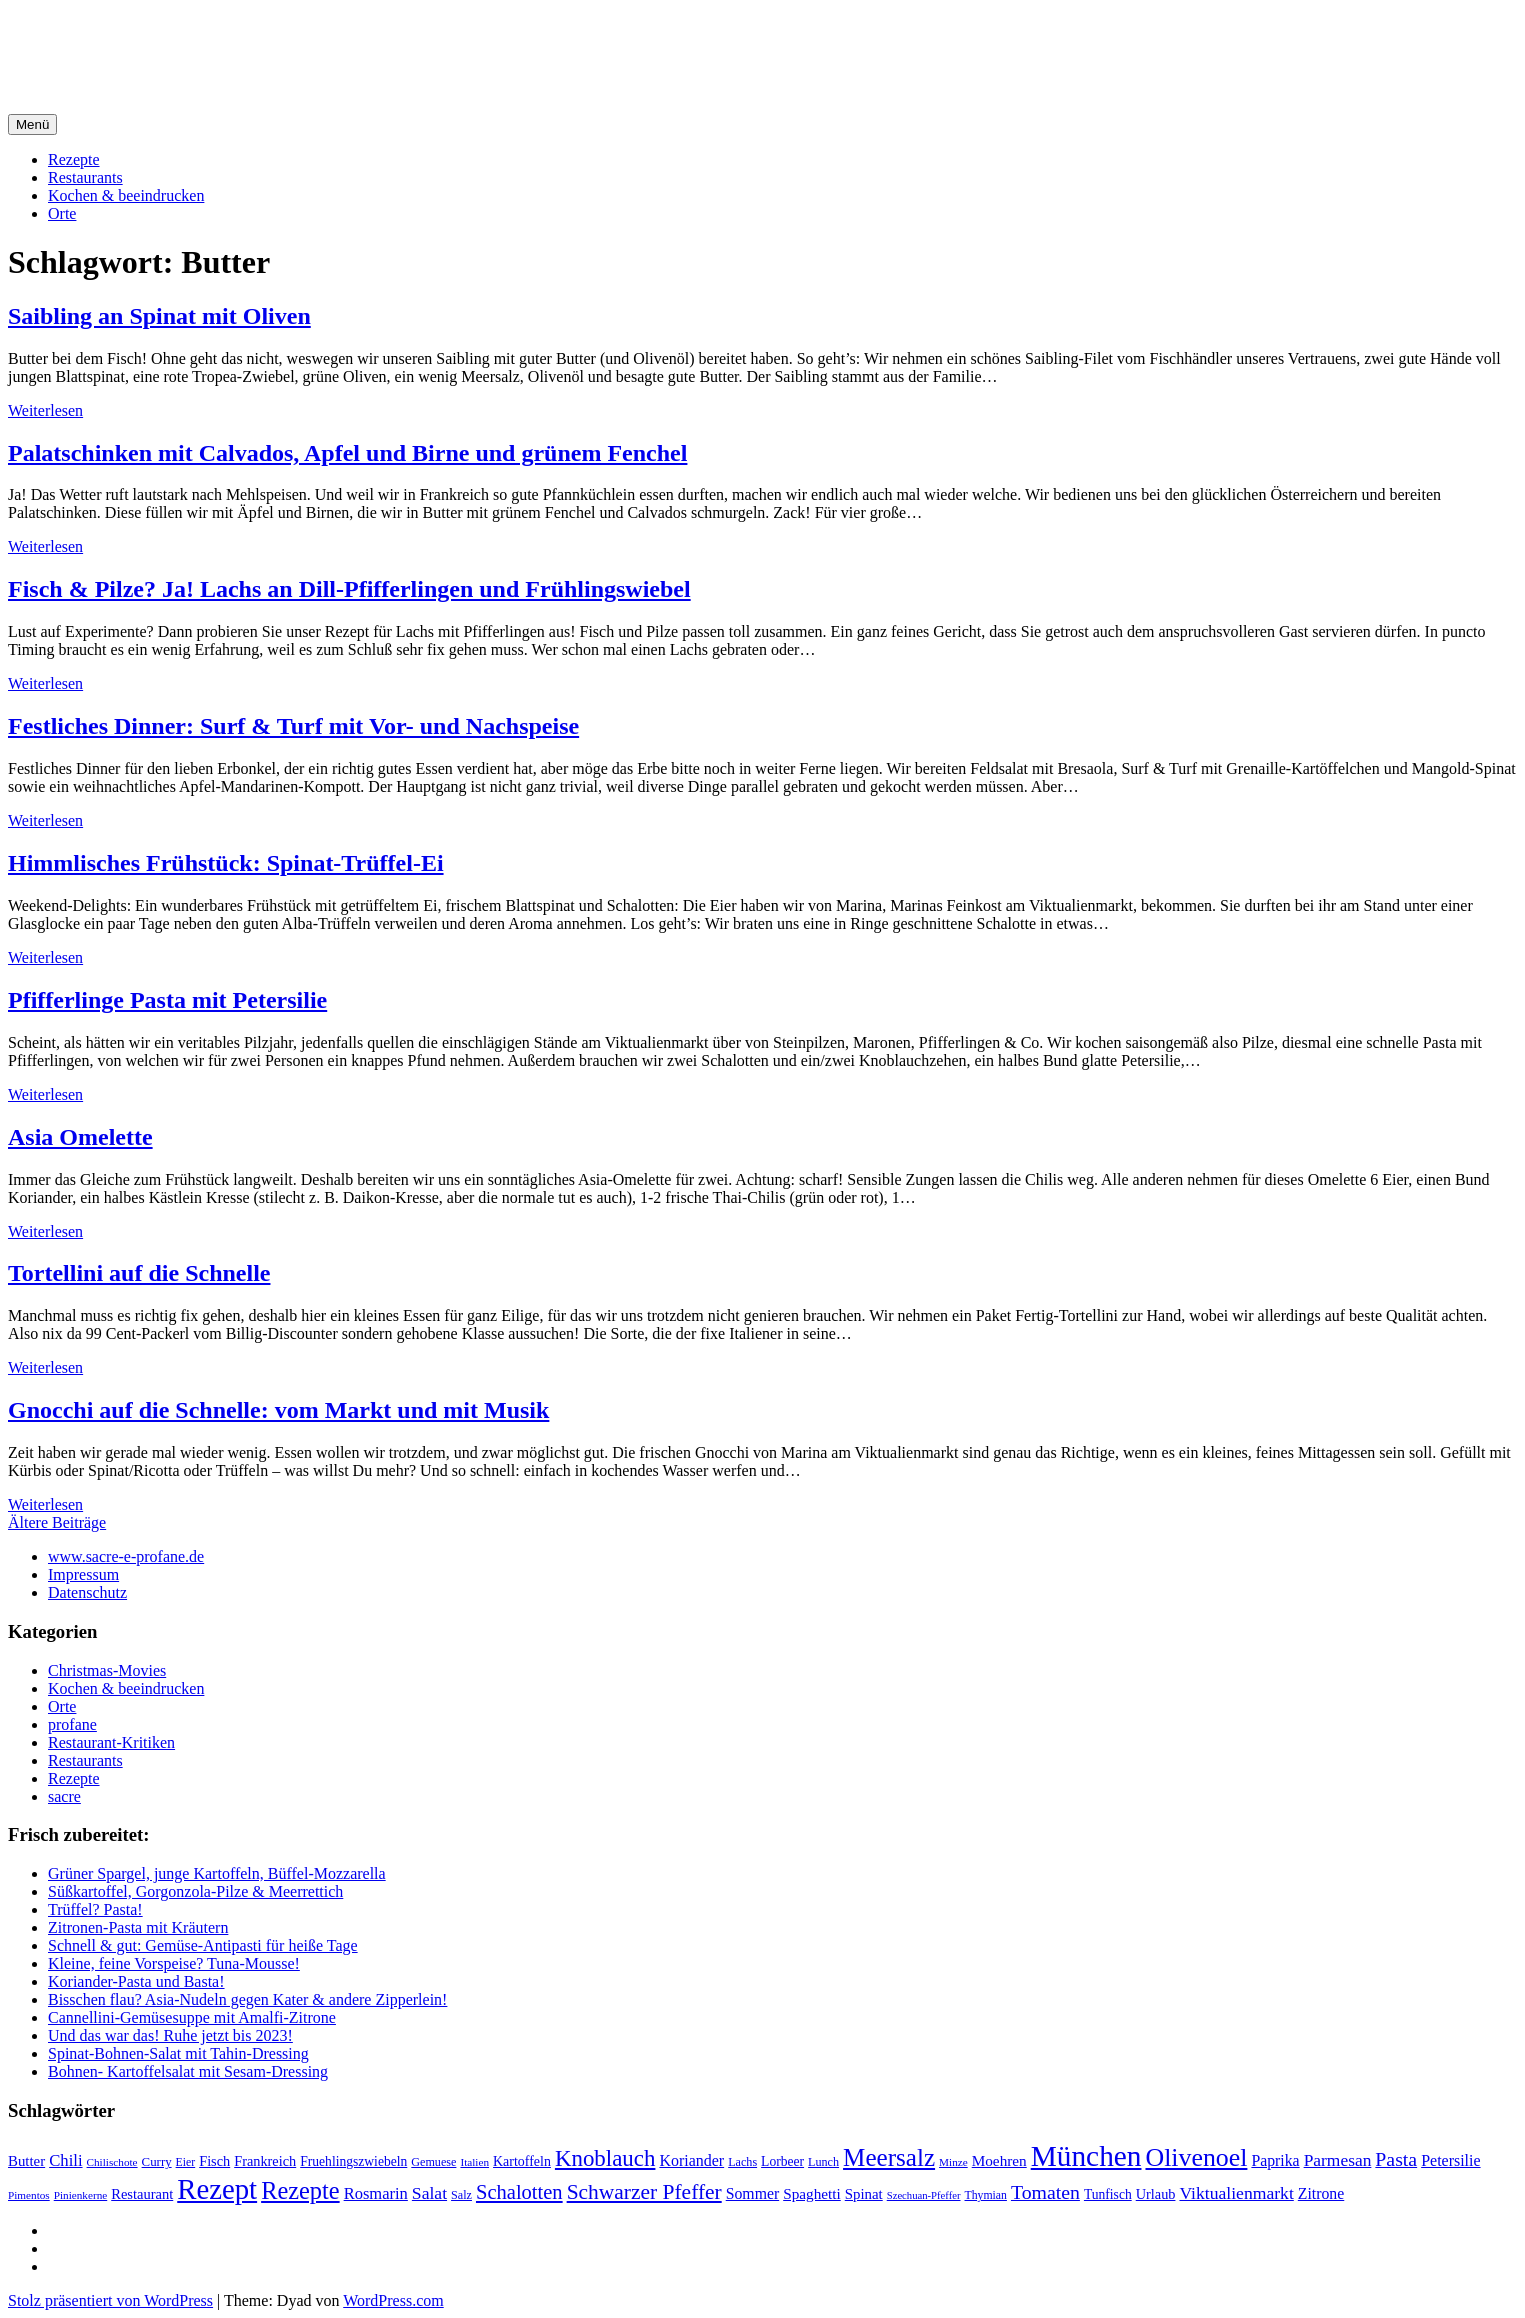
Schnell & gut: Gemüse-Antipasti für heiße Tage (203, 1945)
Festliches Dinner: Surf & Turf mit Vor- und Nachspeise (293, 726)
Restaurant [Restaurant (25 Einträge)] (142, 2194)
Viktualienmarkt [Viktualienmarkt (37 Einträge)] (1236, 2193)
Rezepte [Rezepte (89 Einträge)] (300, 2190)
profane (72, 1724)
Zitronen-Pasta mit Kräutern (138, 1927)
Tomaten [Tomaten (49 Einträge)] (1045, 2192)
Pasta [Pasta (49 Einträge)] (1396, 2159)
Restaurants (85, 177)
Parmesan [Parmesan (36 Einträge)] (1338, 2160)
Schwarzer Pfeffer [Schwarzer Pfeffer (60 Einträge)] (644, 2192)
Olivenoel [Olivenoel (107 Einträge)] (1196, 2157)
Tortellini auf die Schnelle (139, 1273)
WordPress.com (393, 2300)
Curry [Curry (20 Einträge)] (157, 2162)
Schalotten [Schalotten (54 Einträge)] (519, 2192)
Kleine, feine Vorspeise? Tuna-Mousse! (174, 1963)
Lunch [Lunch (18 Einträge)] (823, 2162)
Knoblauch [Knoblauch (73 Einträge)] (605, 2158)
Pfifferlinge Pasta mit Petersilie (167, 1000)
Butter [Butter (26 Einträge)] (26, 2161)
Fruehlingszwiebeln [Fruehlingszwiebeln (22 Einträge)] (353, 2161)
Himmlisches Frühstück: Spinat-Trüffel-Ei (226, 863)
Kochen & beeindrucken (126, 195)
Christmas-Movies (107, 1670)
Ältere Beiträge (57, 1522)
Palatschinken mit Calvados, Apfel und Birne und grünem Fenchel (347, 453)
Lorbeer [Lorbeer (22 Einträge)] (782, 2161)
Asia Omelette (80, 1137)
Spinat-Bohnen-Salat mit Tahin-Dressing (178, 2053)
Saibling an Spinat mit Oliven (159, 316)
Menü (32, 124)
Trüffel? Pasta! (95, 1909)
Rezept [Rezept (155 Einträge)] (217, 2189)
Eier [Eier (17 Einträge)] (186, 2162)
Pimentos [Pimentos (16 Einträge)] (29, 2195)
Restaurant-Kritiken (111, 1742)
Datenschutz (87, 1592)
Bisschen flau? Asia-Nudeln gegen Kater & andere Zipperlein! (247, 1999)
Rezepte (74, 159)
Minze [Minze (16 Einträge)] (953, 2162)
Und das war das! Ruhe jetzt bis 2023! (170, 2035)
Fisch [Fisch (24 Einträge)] (214, 2161)
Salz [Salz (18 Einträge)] (461, 2195)
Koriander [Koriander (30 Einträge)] (691, 2160)
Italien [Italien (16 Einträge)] (474, 2162)
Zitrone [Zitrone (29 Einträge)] (1321, 2193)
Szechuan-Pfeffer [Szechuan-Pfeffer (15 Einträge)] (924, 2195)
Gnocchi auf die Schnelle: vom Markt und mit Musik (278, 1410)
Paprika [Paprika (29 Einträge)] (1275, 2160)
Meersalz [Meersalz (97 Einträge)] (889, 2157)
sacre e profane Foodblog (179, 39)
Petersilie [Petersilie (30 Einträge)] (1450, 2160)
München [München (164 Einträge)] (1086, 2156)
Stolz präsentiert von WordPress (110, 2300)
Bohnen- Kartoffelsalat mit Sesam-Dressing (188, 2071)
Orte (62, 213)
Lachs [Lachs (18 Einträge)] (742, 2162)
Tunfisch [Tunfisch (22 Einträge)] (1108, 2194)
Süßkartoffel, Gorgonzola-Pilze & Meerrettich (195, 1891)
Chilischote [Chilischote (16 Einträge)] (112, 2162)
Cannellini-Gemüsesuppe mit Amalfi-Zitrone (192, 2017)
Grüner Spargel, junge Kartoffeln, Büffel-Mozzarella (217, 1873)
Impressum (83, 1574)
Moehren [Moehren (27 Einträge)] (999, 2160)
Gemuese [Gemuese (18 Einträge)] (433, 2162)
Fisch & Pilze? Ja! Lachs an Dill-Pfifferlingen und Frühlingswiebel (349, 589)
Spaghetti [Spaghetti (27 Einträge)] (812, 2193)
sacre (64, 1796)
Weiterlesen (45, 410)
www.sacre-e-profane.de (126, 1556)
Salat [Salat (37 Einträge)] (429, 2193)
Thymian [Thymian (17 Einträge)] (986, 2195)
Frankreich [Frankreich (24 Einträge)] (265, 2161)
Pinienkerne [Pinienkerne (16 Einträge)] (81, 2195)
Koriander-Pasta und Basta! (136, 1981)
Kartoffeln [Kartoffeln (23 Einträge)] (522, 2161)
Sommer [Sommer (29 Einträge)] (752, 2193)
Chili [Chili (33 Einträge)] (65, 2160)
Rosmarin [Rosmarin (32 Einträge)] (376, 2193)
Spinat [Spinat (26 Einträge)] (864, 2194)
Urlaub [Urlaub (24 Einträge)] (1156, 2194)
